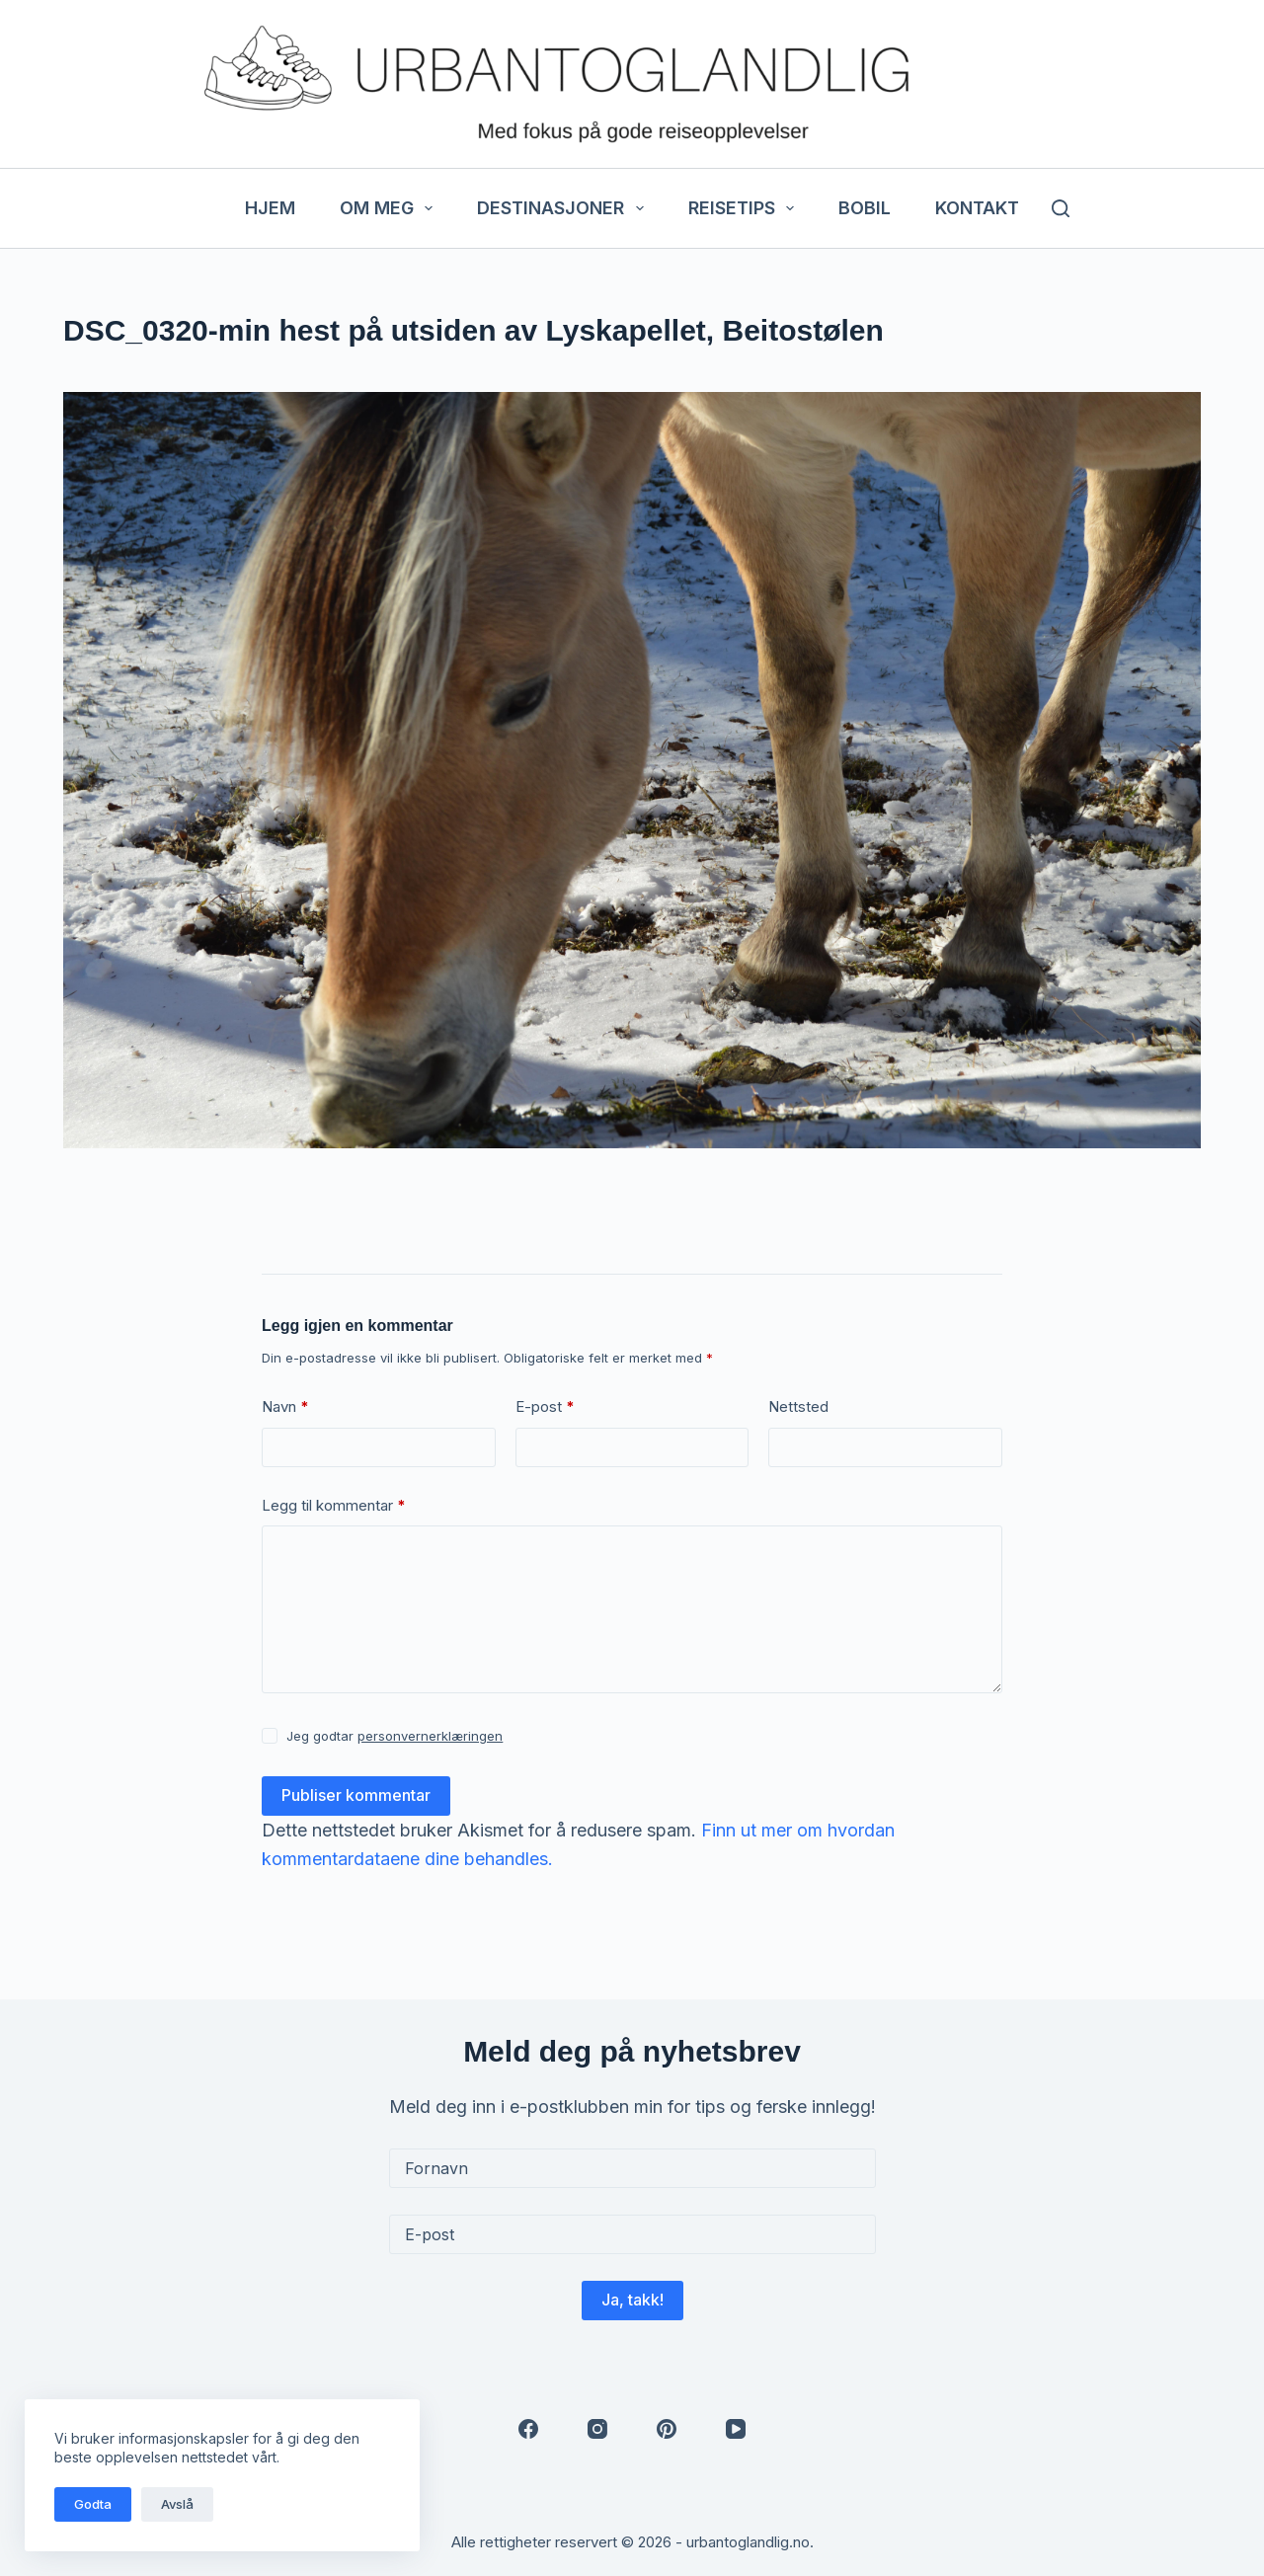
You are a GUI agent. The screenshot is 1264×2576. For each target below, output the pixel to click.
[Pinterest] (666, 2429)
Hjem (270, 207)
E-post (545, 1407)
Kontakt (977, 207)
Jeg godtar (394, 1736)
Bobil (864, 207)
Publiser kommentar (356, 1795)
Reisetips (745, 208)
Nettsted (798, 1406)
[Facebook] (528, 2429)
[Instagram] (597, 2429)
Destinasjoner (564, 208)
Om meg (390, 208)
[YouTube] (736, 2429)
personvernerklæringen (430, 1736)
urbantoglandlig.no (748, 2542)
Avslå (177, 2504)
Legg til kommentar (334, 1506)
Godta (93, 2504)
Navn (285, 1407)
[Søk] (1060, 208)
